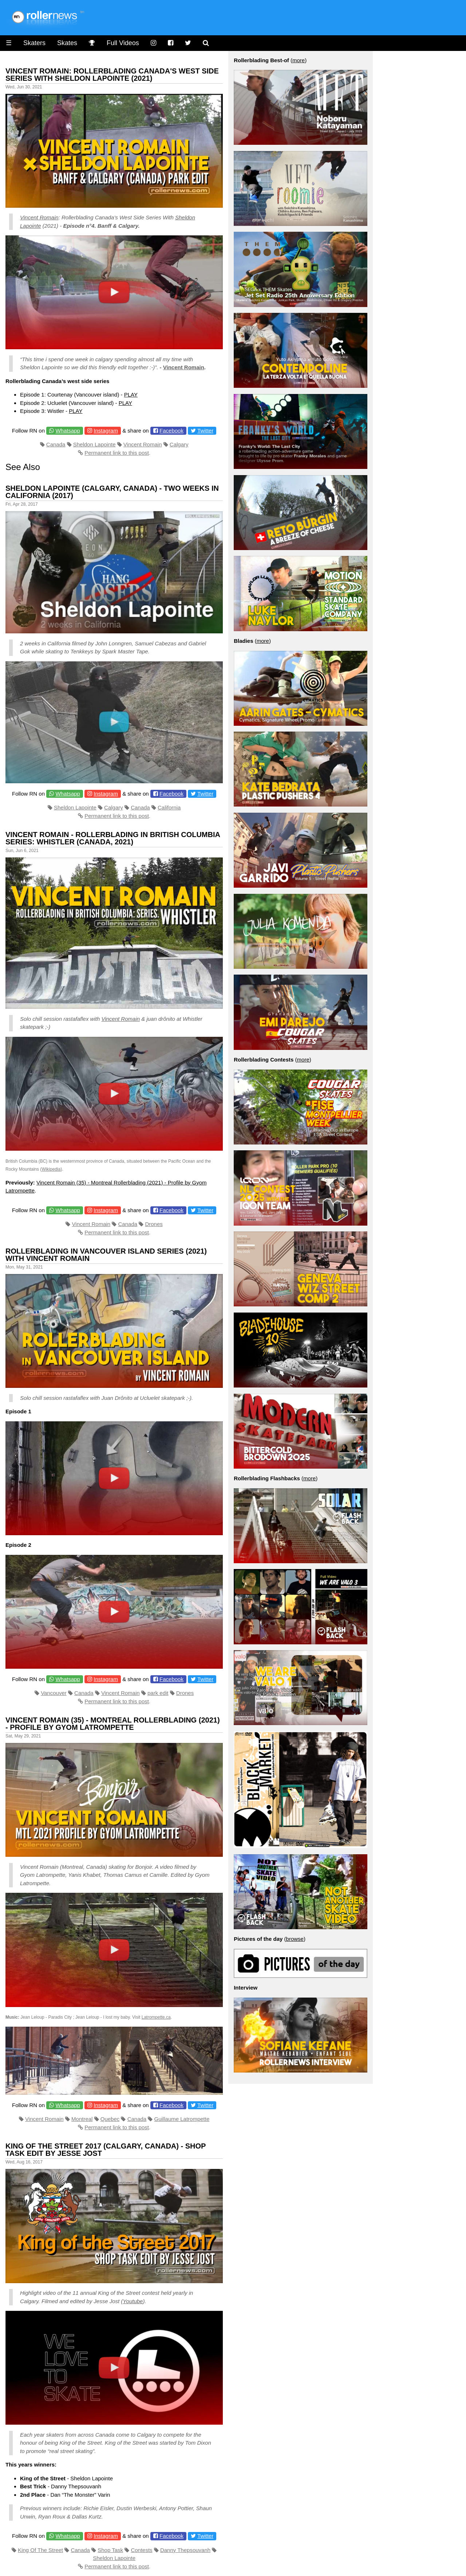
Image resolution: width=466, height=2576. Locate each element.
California (169, 807)
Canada (56, 444)
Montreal (81, 2119)
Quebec (110, 2119)
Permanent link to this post (116, 453)
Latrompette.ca (156, 2017)
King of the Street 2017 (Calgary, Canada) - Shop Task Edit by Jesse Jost (105, 2149)
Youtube (133, 2301)
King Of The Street (40, 2550)
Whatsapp (67, 430)
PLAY (131, 394)
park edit (158, 1693)
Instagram (106, 430)
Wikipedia (51, 1169)
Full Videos (123, 43)
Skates (67, 43)
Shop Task (110, 2550)
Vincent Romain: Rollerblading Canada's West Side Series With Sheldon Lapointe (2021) (112, 74)
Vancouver (54, 1693)
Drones (153, 1224)
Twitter (205, 430)
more (298, 60)
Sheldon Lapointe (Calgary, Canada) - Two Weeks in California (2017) (112, 491)
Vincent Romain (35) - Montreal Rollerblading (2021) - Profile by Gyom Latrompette (112, 1723)
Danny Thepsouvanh (185, 2550)
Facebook (171, 430)
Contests (141, 2550)
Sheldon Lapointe (94, 444)
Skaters (34, 43)
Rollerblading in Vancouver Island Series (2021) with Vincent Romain (106, 1254)
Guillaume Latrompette (182, 2119)
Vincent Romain (39, 217)
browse (295, 1939)
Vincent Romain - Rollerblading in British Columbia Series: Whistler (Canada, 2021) (112, 838)
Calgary (179, 444)
